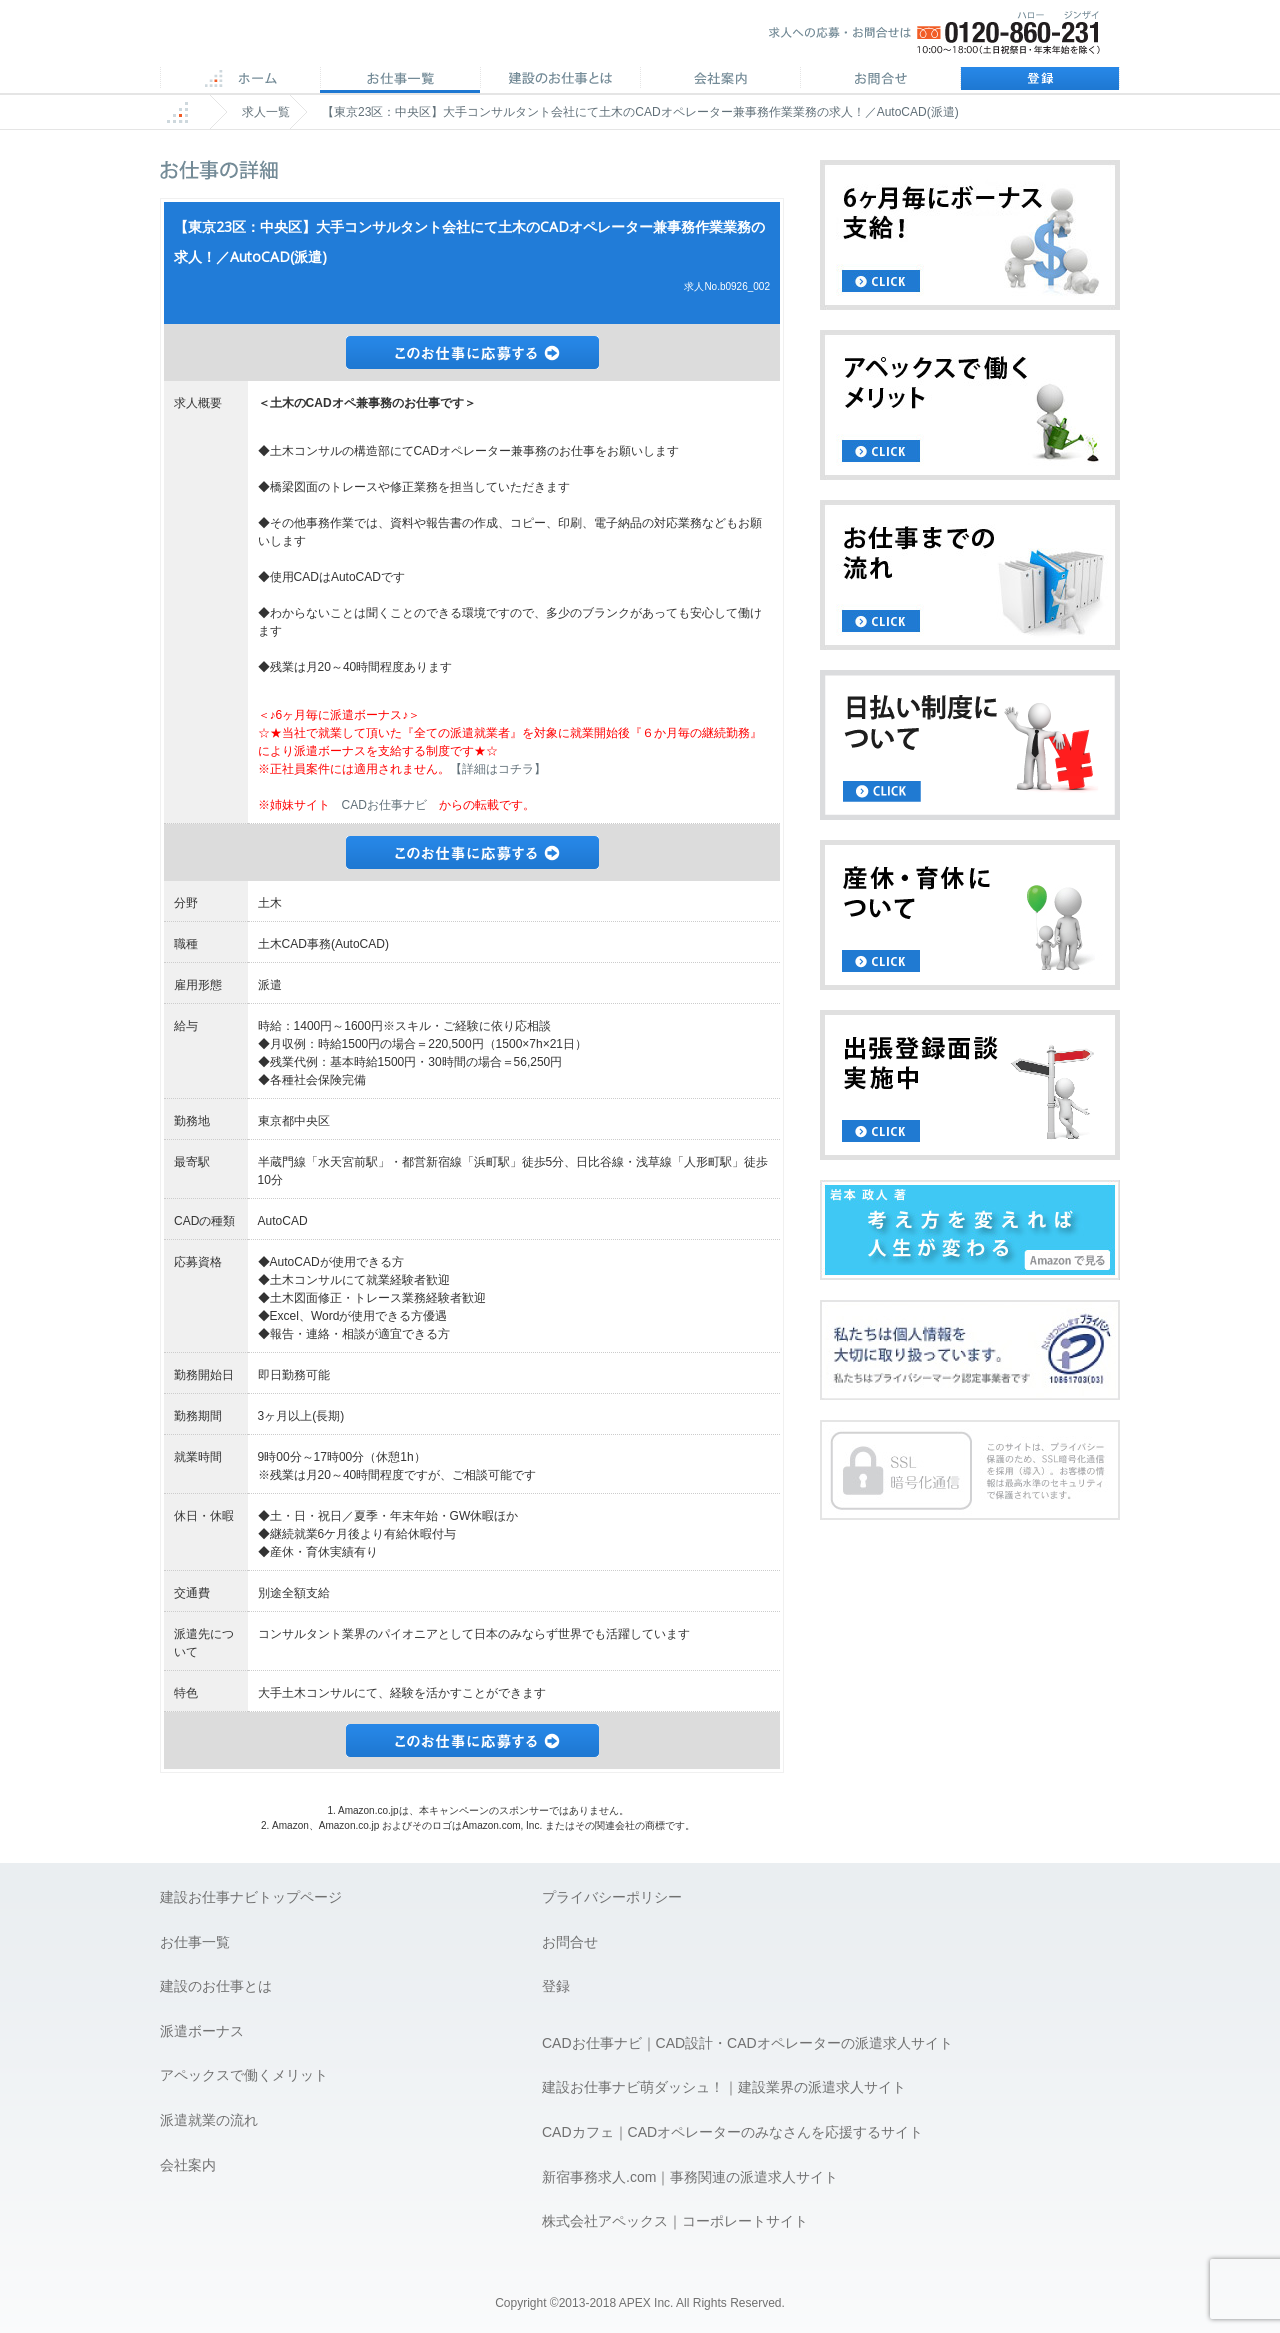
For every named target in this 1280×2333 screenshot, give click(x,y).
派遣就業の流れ (209, 2120)
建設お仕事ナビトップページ (251, 1897)
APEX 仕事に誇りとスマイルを (300, 38)
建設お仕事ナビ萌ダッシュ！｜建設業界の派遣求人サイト (724, 2087)
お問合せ (880, 80)
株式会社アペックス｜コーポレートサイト (675, 2221)
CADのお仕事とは (560, 80)
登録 (1040, 80)
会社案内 (720, 80)
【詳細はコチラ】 (498, 769)
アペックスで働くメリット (244, 2075)
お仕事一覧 (195, 1942)
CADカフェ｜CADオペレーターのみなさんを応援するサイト (732, 2132)
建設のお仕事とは (216, 1986)
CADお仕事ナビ (384, 805)
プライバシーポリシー (612, 1897)
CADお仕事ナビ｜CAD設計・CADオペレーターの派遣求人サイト (747, 2043)
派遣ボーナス (202, 2031)
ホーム (240, 80)
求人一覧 (266, 112)
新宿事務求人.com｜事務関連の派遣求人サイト (690, 2177)
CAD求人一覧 (400, 80)
